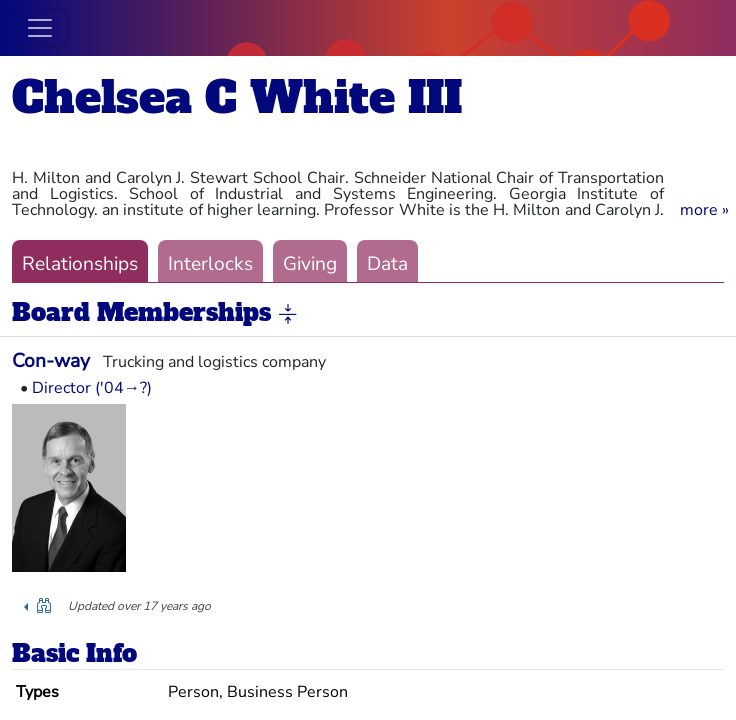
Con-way (51, 361)
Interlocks (210, 264)
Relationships (80, 264)
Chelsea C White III (237, 97)
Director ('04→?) (92, 388)
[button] (704, 210)
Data (387, 264)
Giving (310, 264)
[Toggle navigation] (40, 28)
